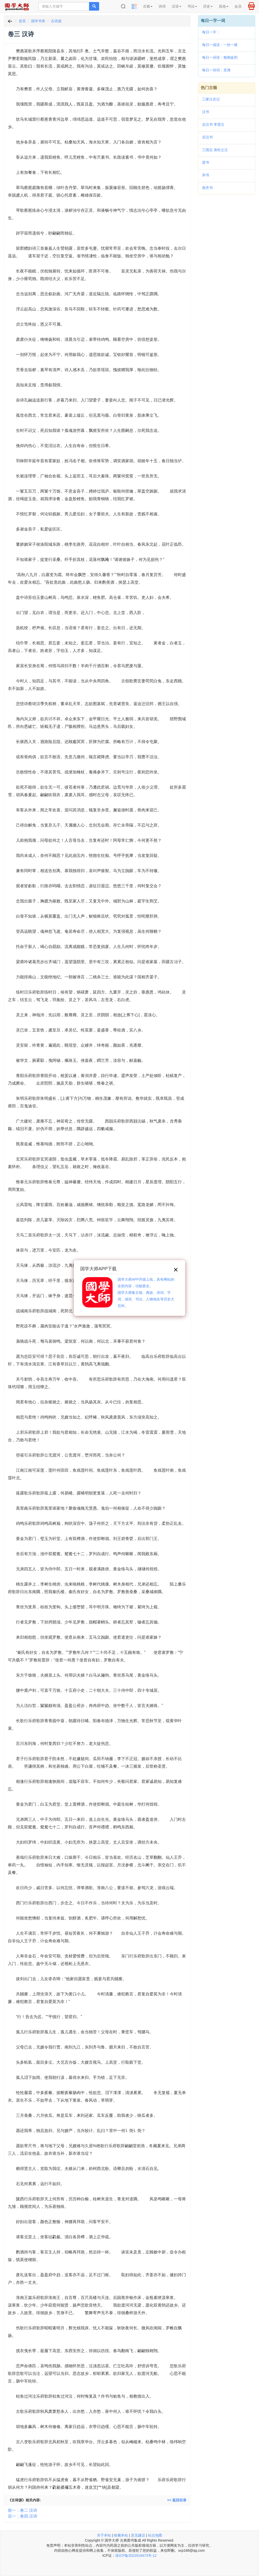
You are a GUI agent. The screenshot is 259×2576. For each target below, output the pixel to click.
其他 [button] (223, 6)
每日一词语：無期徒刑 (220, 57)
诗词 (162, 6)
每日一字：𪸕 (211, 32)
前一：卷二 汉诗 (22, 2510)
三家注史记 (211, 99)
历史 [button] (208, 6)
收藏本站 (121, 2535)
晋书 (205, 162)
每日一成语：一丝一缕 (220, 45)
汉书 (205, 112)
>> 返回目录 (176, 2500)
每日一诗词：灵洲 (216, 70)
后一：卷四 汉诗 (22, 2516)
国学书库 (38, 21)
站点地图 (155, 2535)
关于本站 (104, 2535)
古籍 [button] (148, 6)
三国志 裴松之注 (215, 150)
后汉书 (207, 137)
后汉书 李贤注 (213, 124)
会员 (238, 6)
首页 (22, 21)
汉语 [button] (176, 6)
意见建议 (138, 2535)
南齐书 (207, 188)
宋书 (205, 175)
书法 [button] (192, 6)
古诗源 (56, 21)
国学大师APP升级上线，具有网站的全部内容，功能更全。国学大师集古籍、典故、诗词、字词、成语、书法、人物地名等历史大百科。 (146, 1292)
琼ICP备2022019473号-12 (136, 2555)
